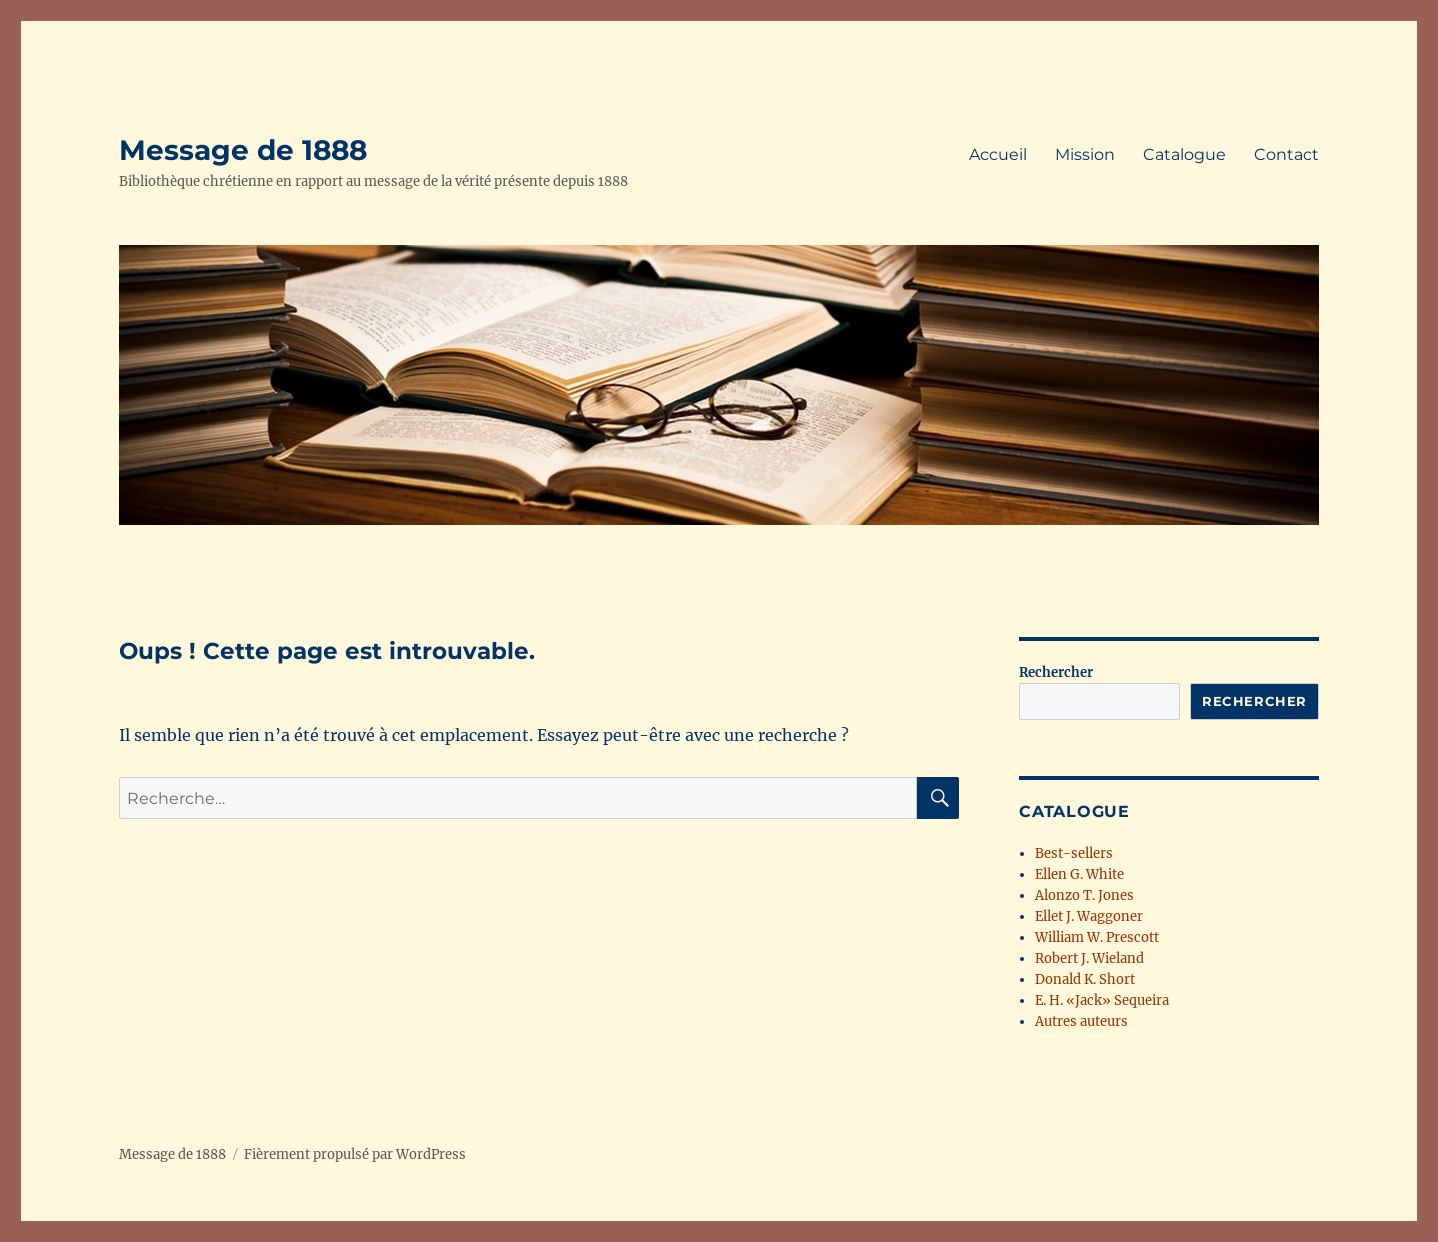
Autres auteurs (1081, 1021)
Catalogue (1184, 154)
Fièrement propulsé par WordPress (355, 1154)
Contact (1286, 154)
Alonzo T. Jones (1084, 895)
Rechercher (1056, 672)
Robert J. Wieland (1089, 958)
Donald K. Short (1085, 979)
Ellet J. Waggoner (1089, 916)
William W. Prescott (1097, 937)
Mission (1085, 154)
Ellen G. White (1079, 874)
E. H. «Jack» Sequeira (1102, 1000)
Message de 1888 (243, 150)
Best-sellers (1074, 853)
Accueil (998, 154)
